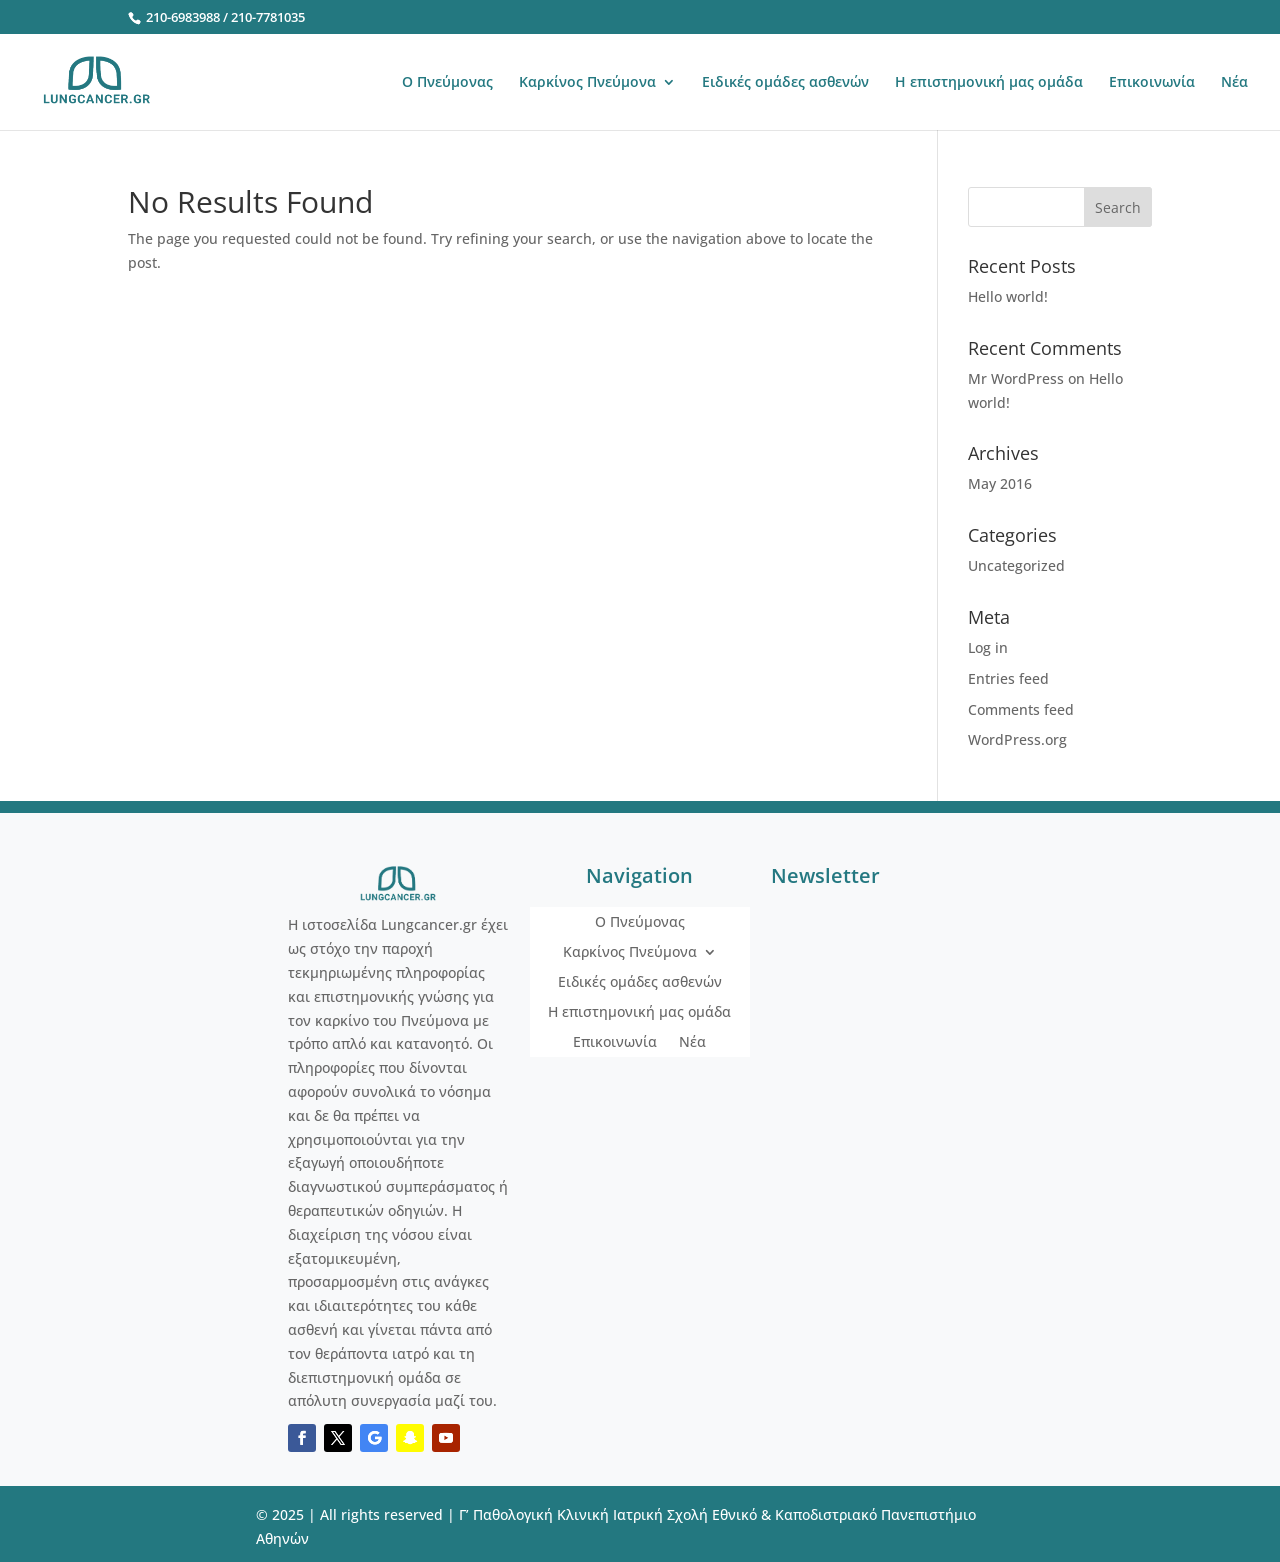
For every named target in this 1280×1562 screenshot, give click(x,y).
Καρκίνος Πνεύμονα (587, 83)
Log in (988, 647)
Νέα (1234, 83)
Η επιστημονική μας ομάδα (989, 83)
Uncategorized (1016, 565)
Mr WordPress (1016, 378)
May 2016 (1000, 483)
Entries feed (1008, 678)
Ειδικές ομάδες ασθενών (785, 83)
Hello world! (1008, 296)
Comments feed (1021, 709)
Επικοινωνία (1152, 83)
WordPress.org (1017, 739)
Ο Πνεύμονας (447, 83)
